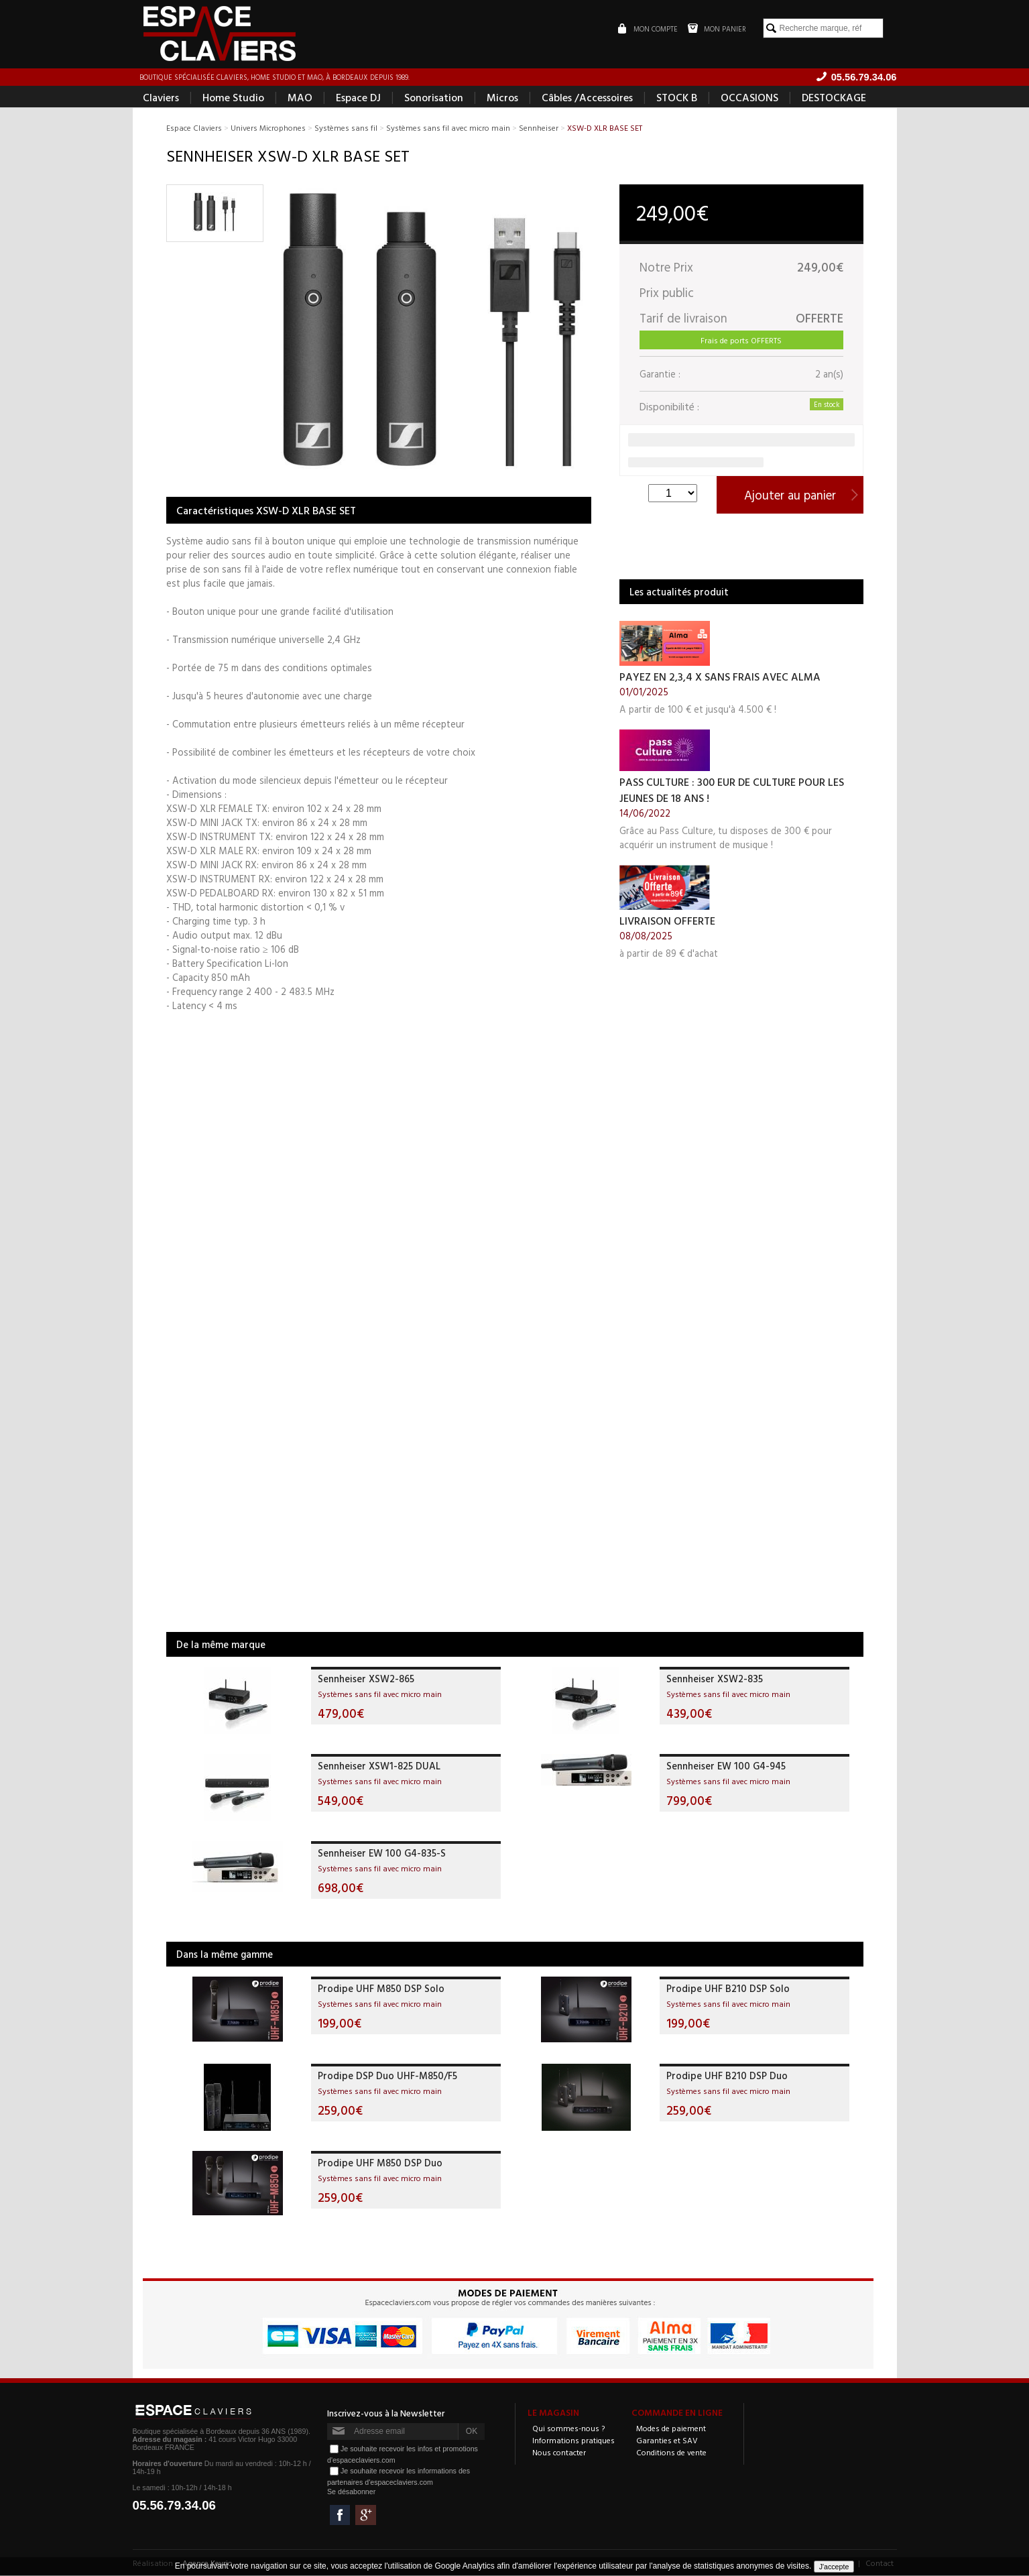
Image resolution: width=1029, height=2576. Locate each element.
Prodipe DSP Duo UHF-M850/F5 (387, 2076)
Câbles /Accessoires (587, 98)
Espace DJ (358, 98)
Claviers (161, 98)
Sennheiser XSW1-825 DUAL (379, 1766)
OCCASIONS (749, 98)
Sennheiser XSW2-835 (714, 1679)
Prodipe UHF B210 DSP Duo (727, 2076)
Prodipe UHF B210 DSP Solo (728, 1989)
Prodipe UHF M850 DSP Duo (380, 2163)
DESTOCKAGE (834, 98)
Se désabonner (351, 2492)
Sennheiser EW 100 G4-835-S (382, 1854)
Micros (502, 98)
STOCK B (676, 98)
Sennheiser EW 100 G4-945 (726, 1766)
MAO (300, 98)
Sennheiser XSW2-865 (366, 1679)
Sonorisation (433, 98)
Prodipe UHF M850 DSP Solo (381, 1989)
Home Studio (233, 98)
